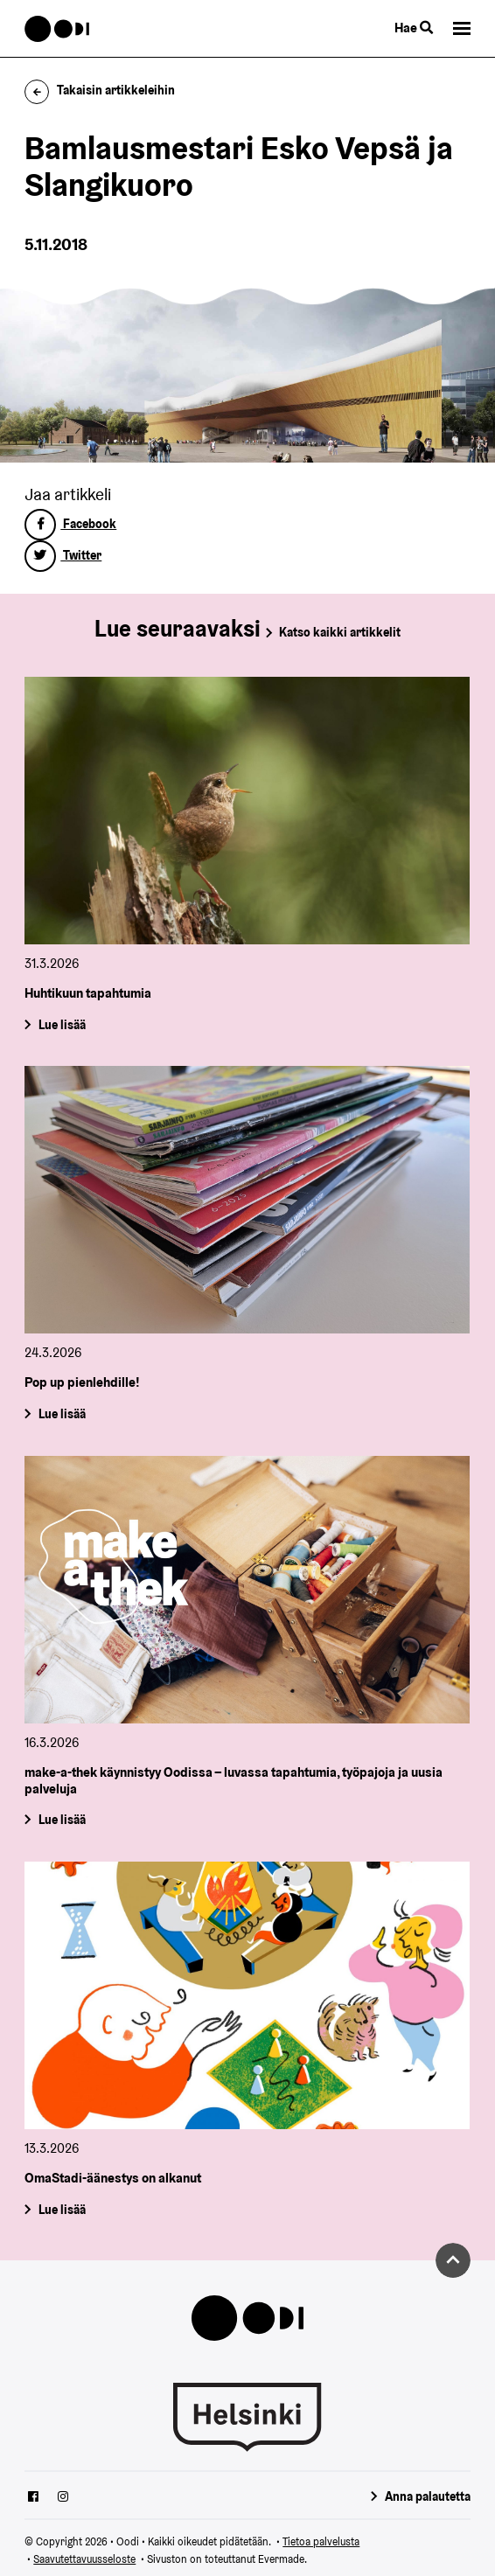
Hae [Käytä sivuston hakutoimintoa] (413, 27)
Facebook (70, 524)
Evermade (281, 2559)
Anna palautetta (428, 2496)
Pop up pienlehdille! (82, 1383)
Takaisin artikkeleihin (99, 90)
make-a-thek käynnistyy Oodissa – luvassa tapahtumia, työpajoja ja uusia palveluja (233, 1781)
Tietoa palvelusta (320, 2541)
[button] (462, 28)
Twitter (62, 555)
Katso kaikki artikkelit (340, 632)
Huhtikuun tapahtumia (87, 993)
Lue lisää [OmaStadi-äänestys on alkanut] (62, 2209)
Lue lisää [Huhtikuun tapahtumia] (62, 1024)
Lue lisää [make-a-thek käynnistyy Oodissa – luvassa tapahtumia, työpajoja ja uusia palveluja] (62, 1820)
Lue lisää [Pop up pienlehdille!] (62, 1414)
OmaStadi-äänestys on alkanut (112, 2178)
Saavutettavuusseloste (84, 2559)
